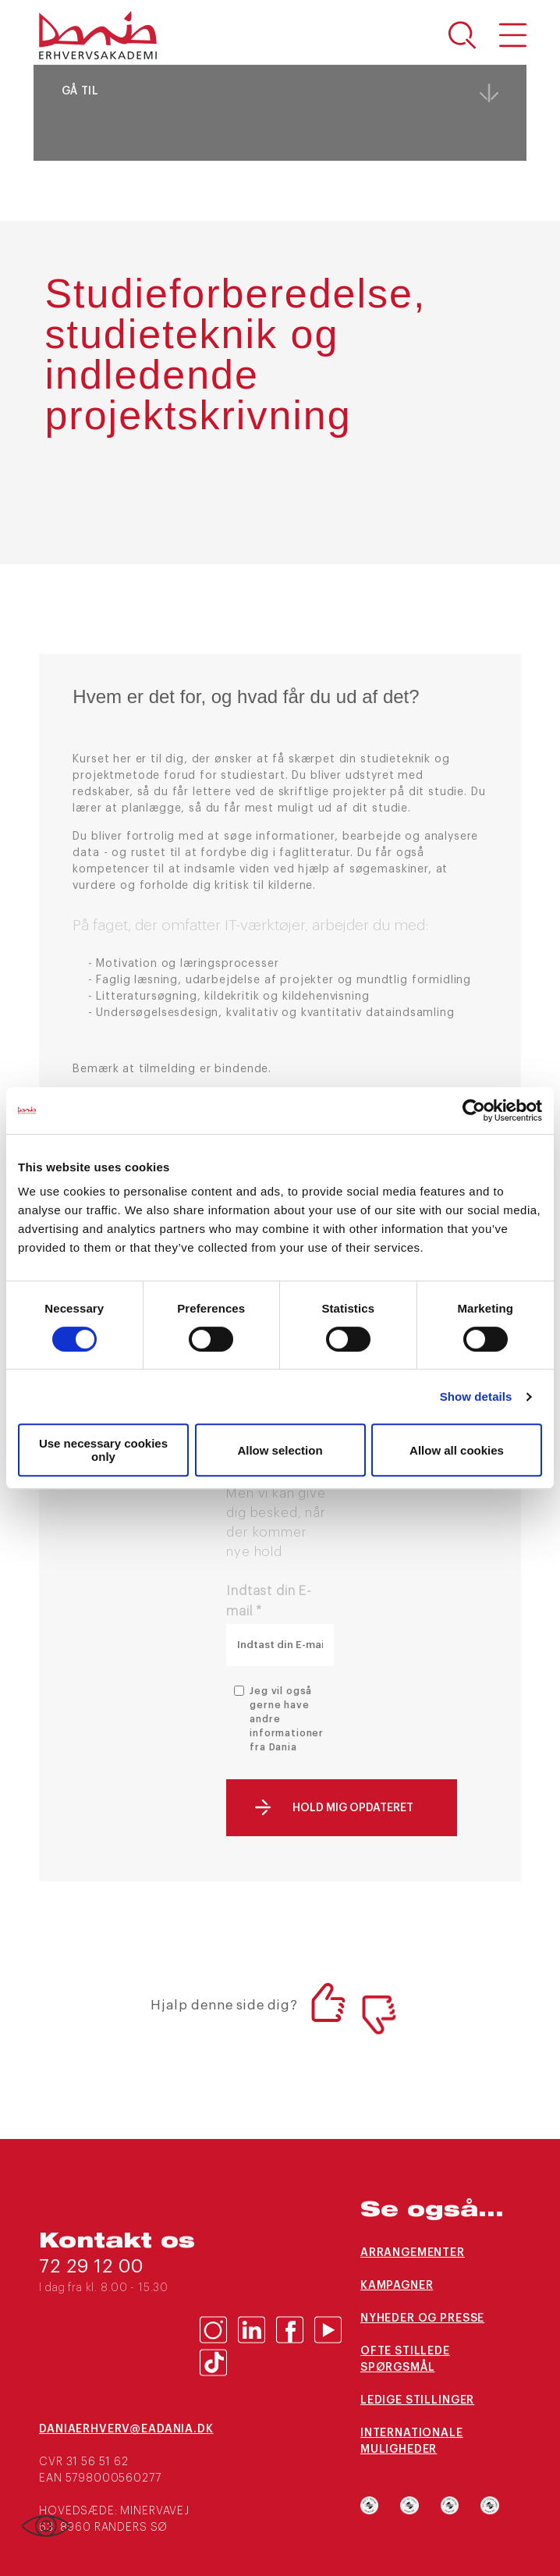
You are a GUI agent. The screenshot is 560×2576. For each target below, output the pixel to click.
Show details (476, 1396)
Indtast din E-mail (269, 1600)
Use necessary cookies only (103, 1450)
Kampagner (397, 2285)
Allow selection (279, 1450)
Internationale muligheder (411, 2441)
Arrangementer (412, 2252)
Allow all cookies (456, 1450)
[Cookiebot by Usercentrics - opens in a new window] (474, 1110)
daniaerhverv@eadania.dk (119, 2429)
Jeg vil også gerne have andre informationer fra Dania (287, 1719)
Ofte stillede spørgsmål (405, 2359)
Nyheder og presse (422, 2318)
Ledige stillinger (417, 2400)
